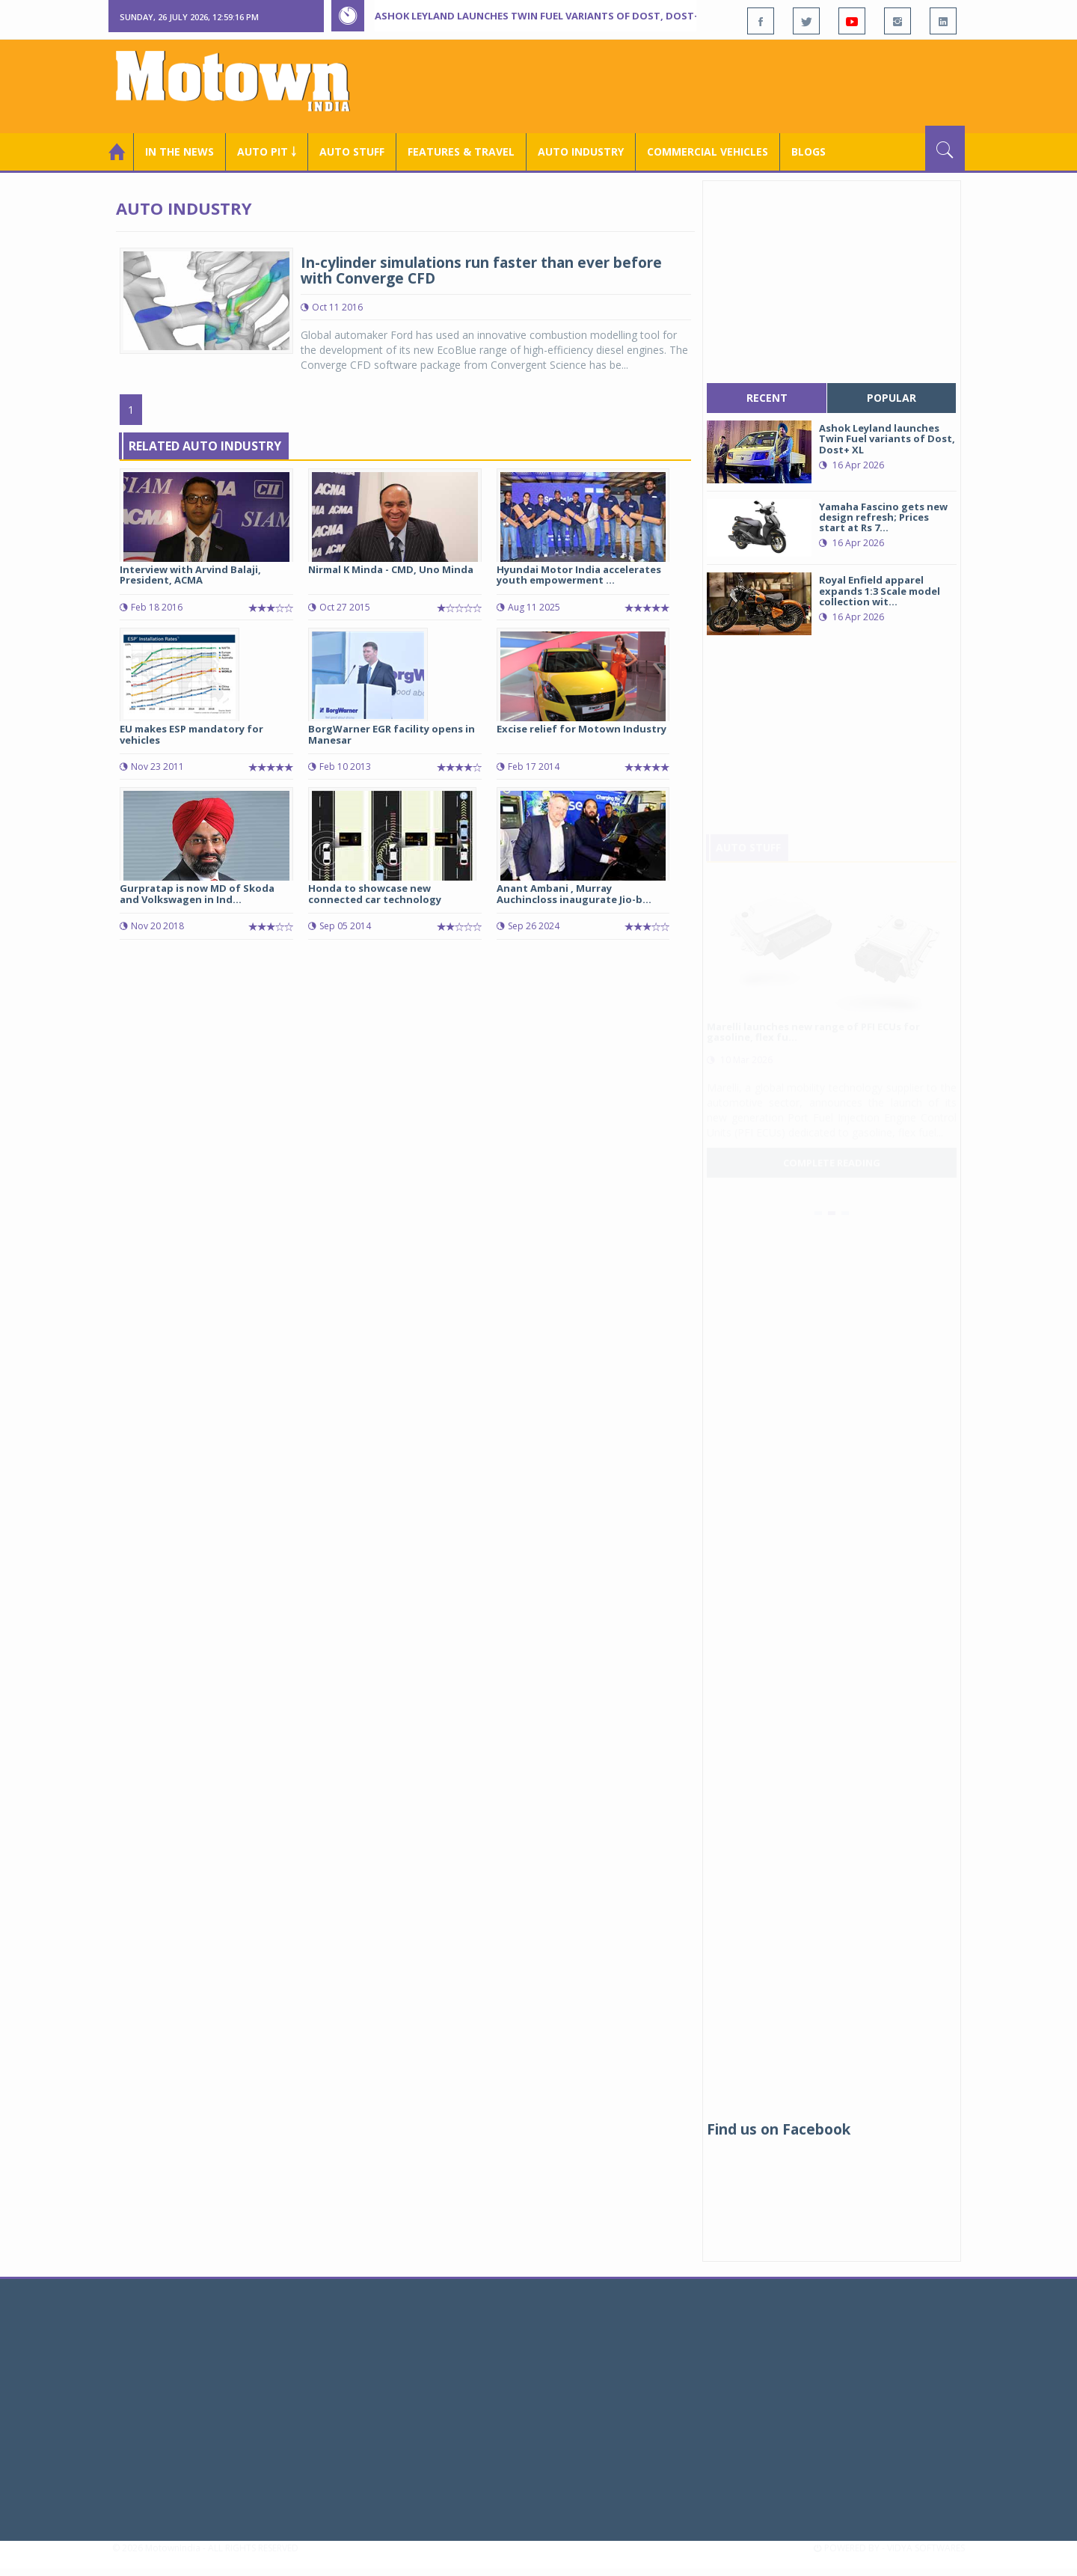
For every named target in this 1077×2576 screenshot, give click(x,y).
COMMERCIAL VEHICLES (707, 151)
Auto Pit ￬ (266, 151)
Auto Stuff (351, 151)
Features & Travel (461, 151)
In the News (179, 151)
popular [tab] (891, 398)
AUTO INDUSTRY (581, 151)
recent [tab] (767, 398)
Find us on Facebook (778, 2129)
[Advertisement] (692, 84)
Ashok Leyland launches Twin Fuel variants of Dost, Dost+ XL (544, 15)
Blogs (808, 151)
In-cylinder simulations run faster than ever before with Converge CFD (481, 270)
